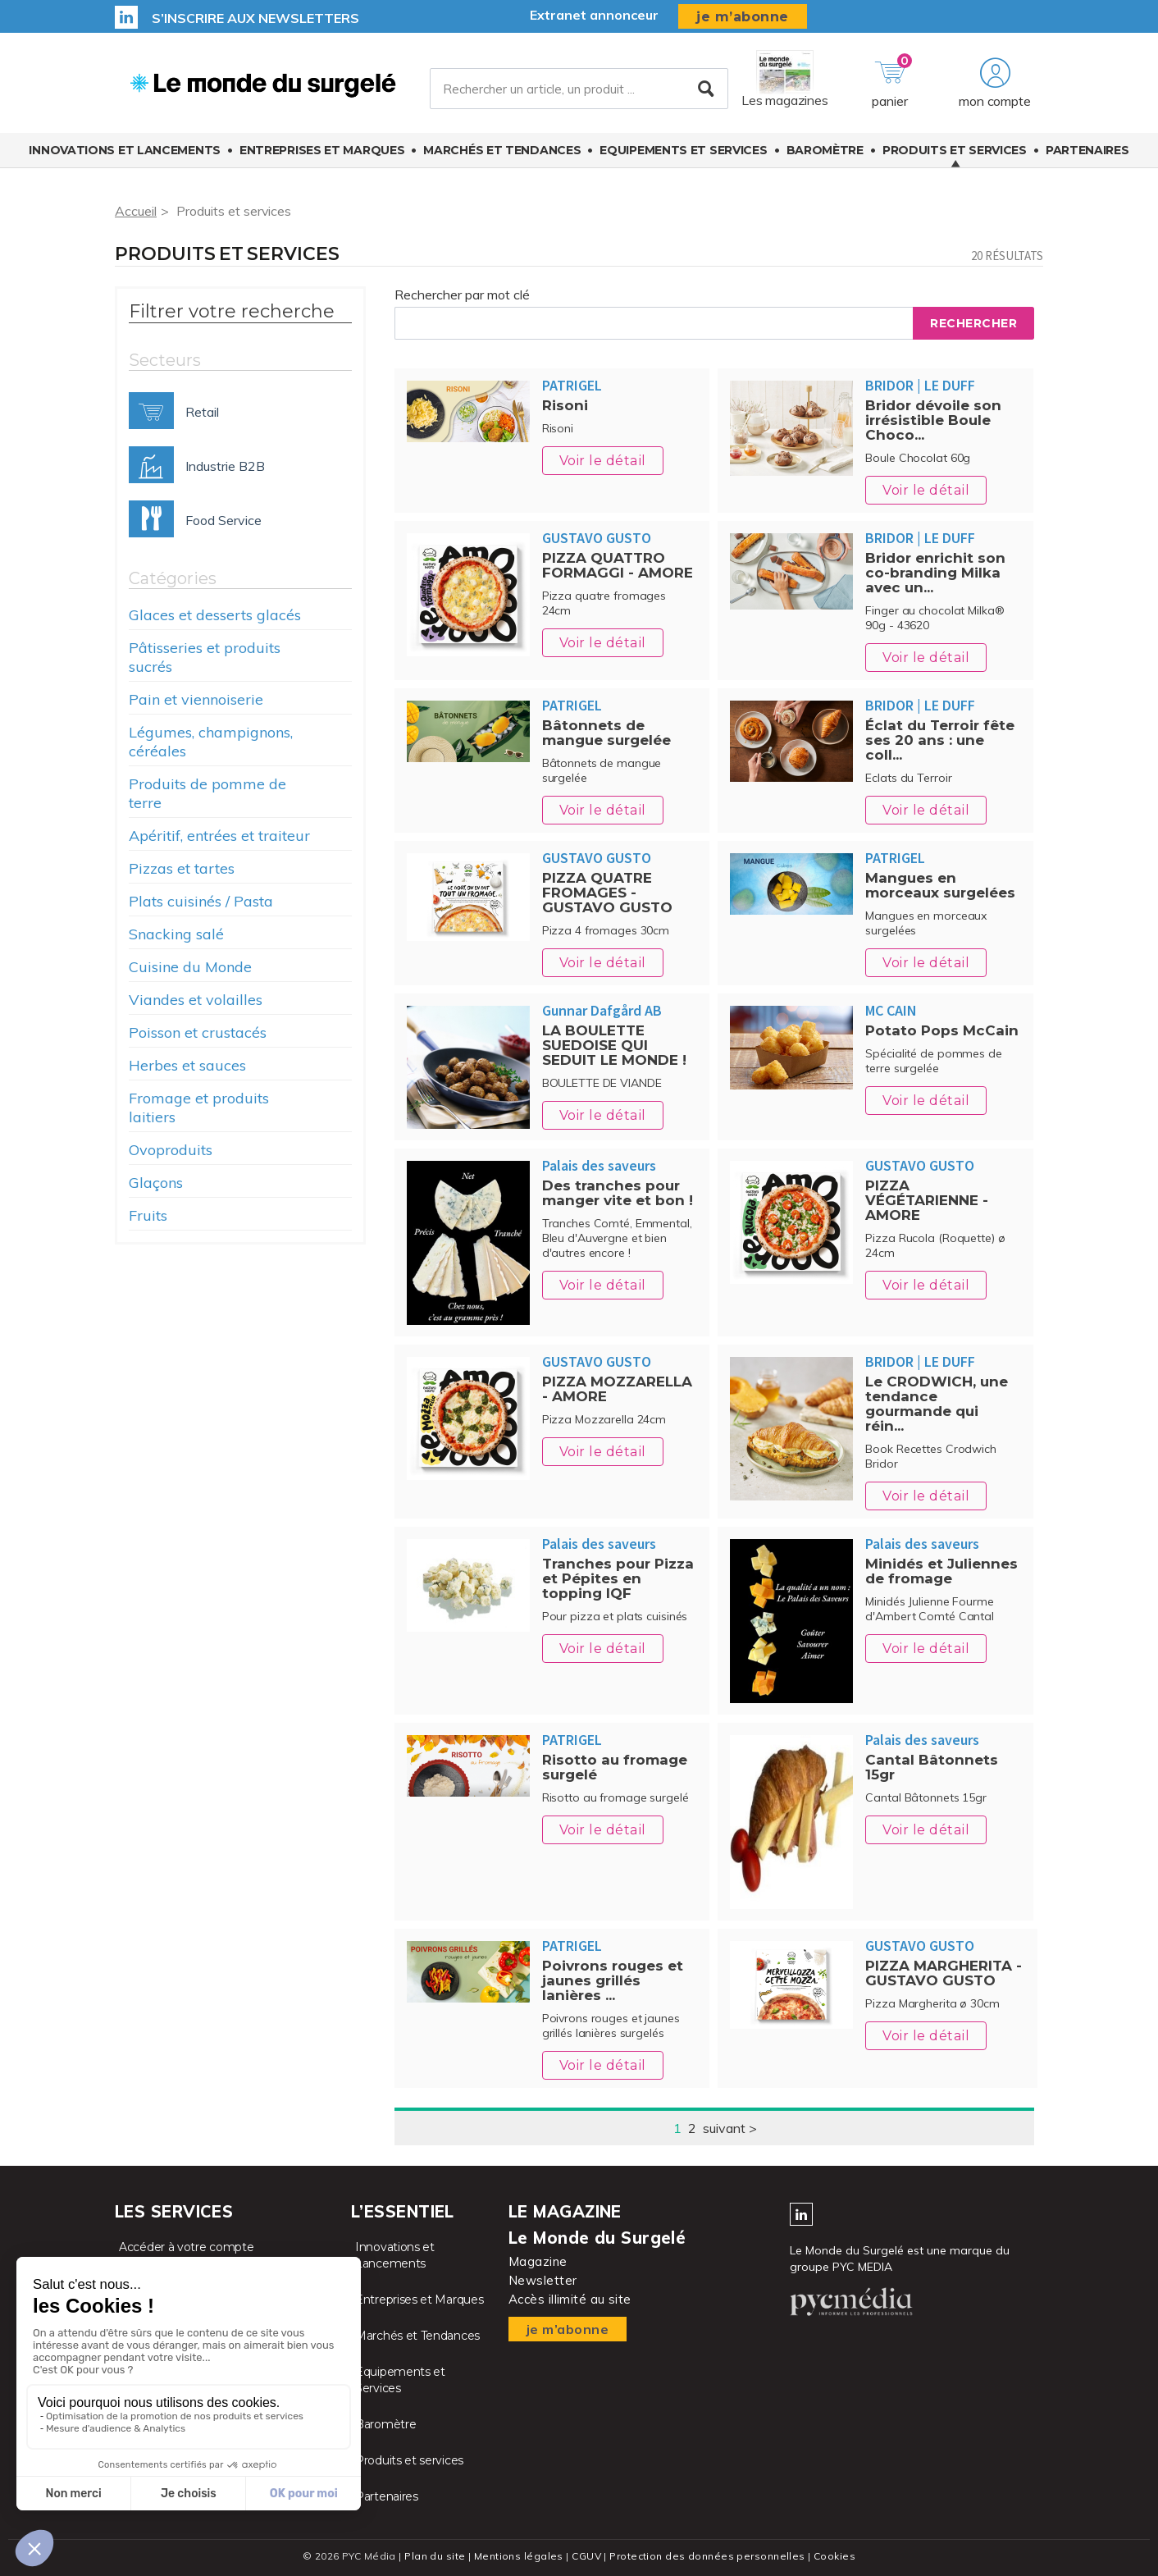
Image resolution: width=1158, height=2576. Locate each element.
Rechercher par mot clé (462, 294)
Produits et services (954, 150)
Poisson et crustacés (198, 1032)
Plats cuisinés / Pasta (201, 901)
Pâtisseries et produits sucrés (204, 657)
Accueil (136, 211)
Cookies (834, 2556)
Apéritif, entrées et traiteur (219, 835)
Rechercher (973, 323)
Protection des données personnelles (707, 2556)
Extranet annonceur (594, 15)
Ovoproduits (170, 1149)
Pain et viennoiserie (196, 699)
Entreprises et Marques (321, 150)
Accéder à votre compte (186, 2247)
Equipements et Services (683, 150)
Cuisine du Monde (190, 966)
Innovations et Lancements (125, 150)
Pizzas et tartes (182, 868)
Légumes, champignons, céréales (211, 741)
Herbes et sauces (187, 1065)
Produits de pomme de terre (207, 793)
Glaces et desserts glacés (215, 614)
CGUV (586, 2556)
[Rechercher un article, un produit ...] (579, 89)
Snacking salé (176, 934)
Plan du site (434, 2556)
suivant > (730, 2128)
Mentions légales (518, 2556)
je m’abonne (742, 17)
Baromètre (825, 150)
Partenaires (1087, 150)
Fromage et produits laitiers (199, 1107)
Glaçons (156, 1182)
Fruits (148, 1215)
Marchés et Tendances (502, 150)
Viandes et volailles (195, 999)
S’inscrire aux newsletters (255, 18)
